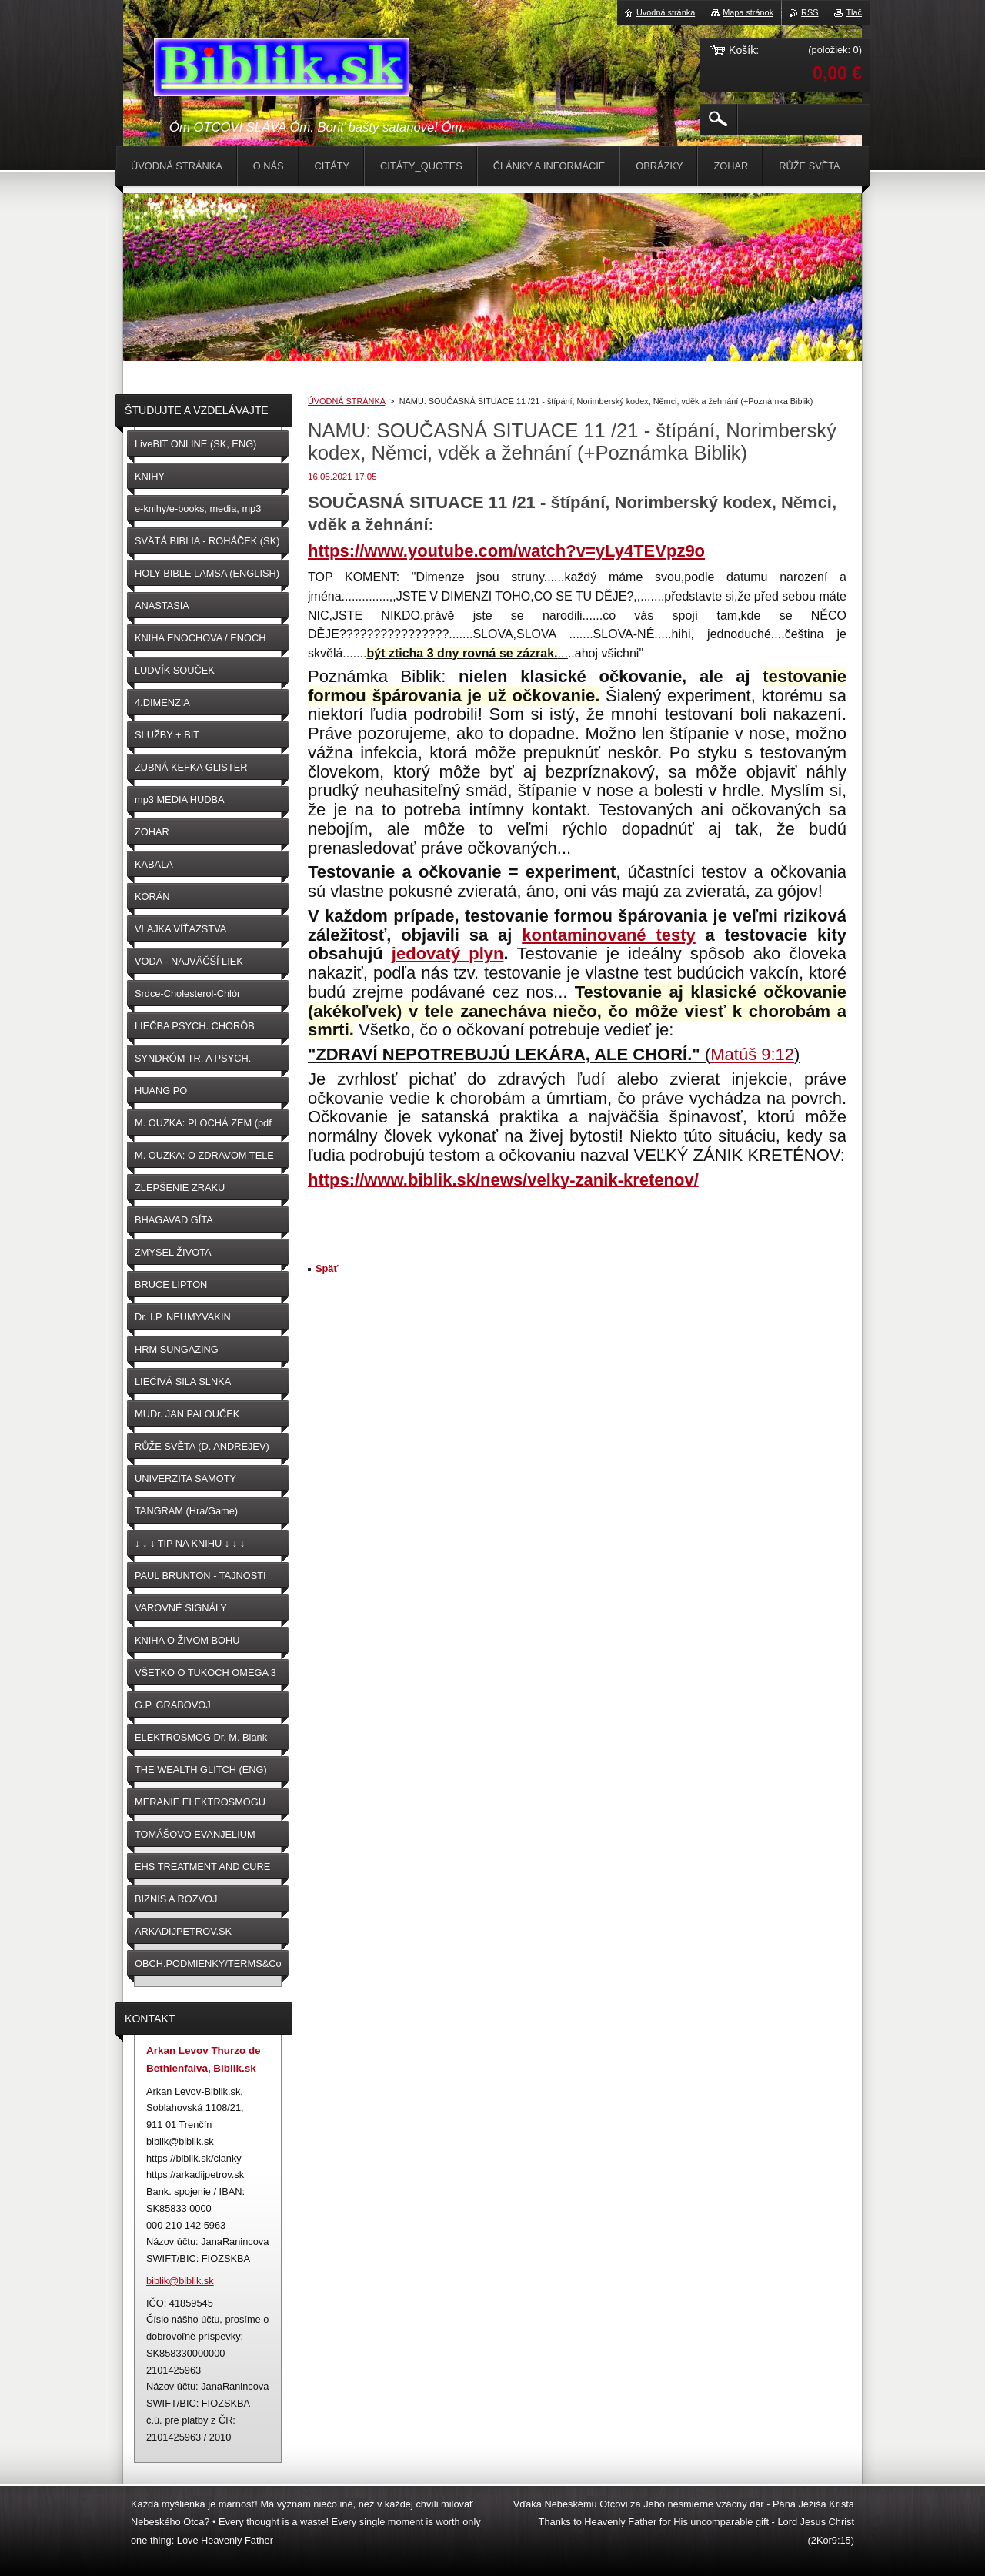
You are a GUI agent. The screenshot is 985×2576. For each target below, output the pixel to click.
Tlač (854, 12)
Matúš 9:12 (752, 1054)
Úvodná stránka (665, 12)
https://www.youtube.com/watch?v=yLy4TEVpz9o (506, 550)
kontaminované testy (609, 935)
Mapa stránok (748, 12)
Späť (327, 1268)
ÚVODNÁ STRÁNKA (346, 401)
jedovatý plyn (448, 953)
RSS (809, 12)
